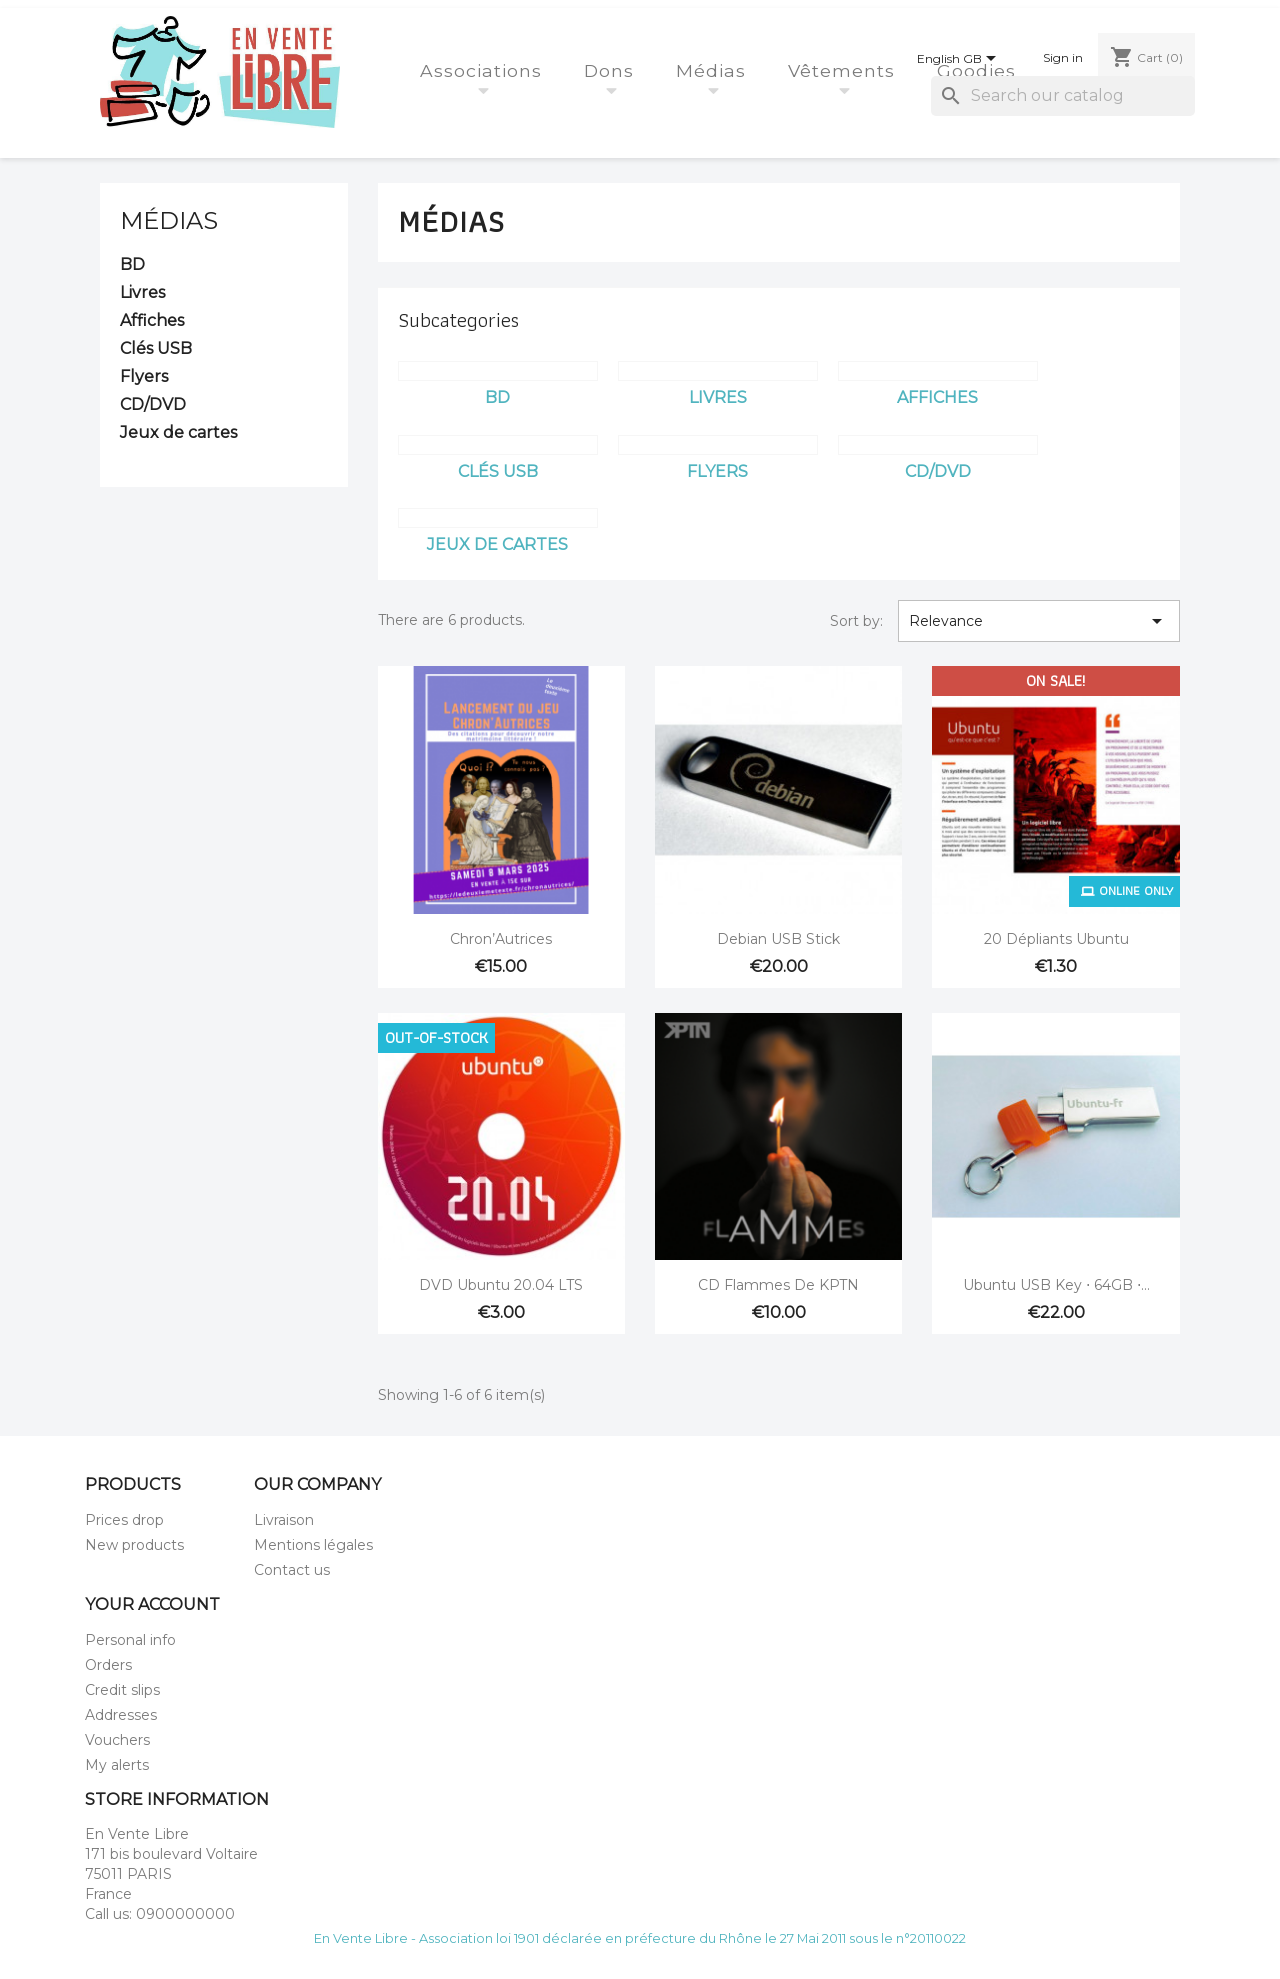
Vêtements (844, 70)
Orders (108, 1665)
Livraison (284, 1520)
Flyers (144, 376)
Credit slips (122, 1690)
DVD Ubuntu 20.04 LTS (501, 1285)
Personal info (130, 1640)
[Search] (1063, 96)
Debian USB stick (778, 939)
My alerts (117, 1765)
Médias (714, 70)
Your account (152, 1604)
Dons (612, 70)
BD (132, 264)
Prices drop (124, 1520)
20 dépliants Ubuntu (1056, 939)
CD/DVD (153, 404)
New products (134, 1545)
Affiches (152, 320)
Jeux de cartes (178, 432)
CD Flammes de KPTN (778, 1285)
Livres (142, 292)
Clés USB (156, 348)
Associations (484, 70)
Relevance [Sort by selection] (1039, 621)
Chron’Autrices (501, 939)
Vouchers (117, 1740)
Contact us (292, 1570)
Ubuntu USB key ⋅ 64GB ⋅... (1056, 1285)
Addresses (121, 1715)
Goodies (979, 70)
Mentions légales (313, 1545)
